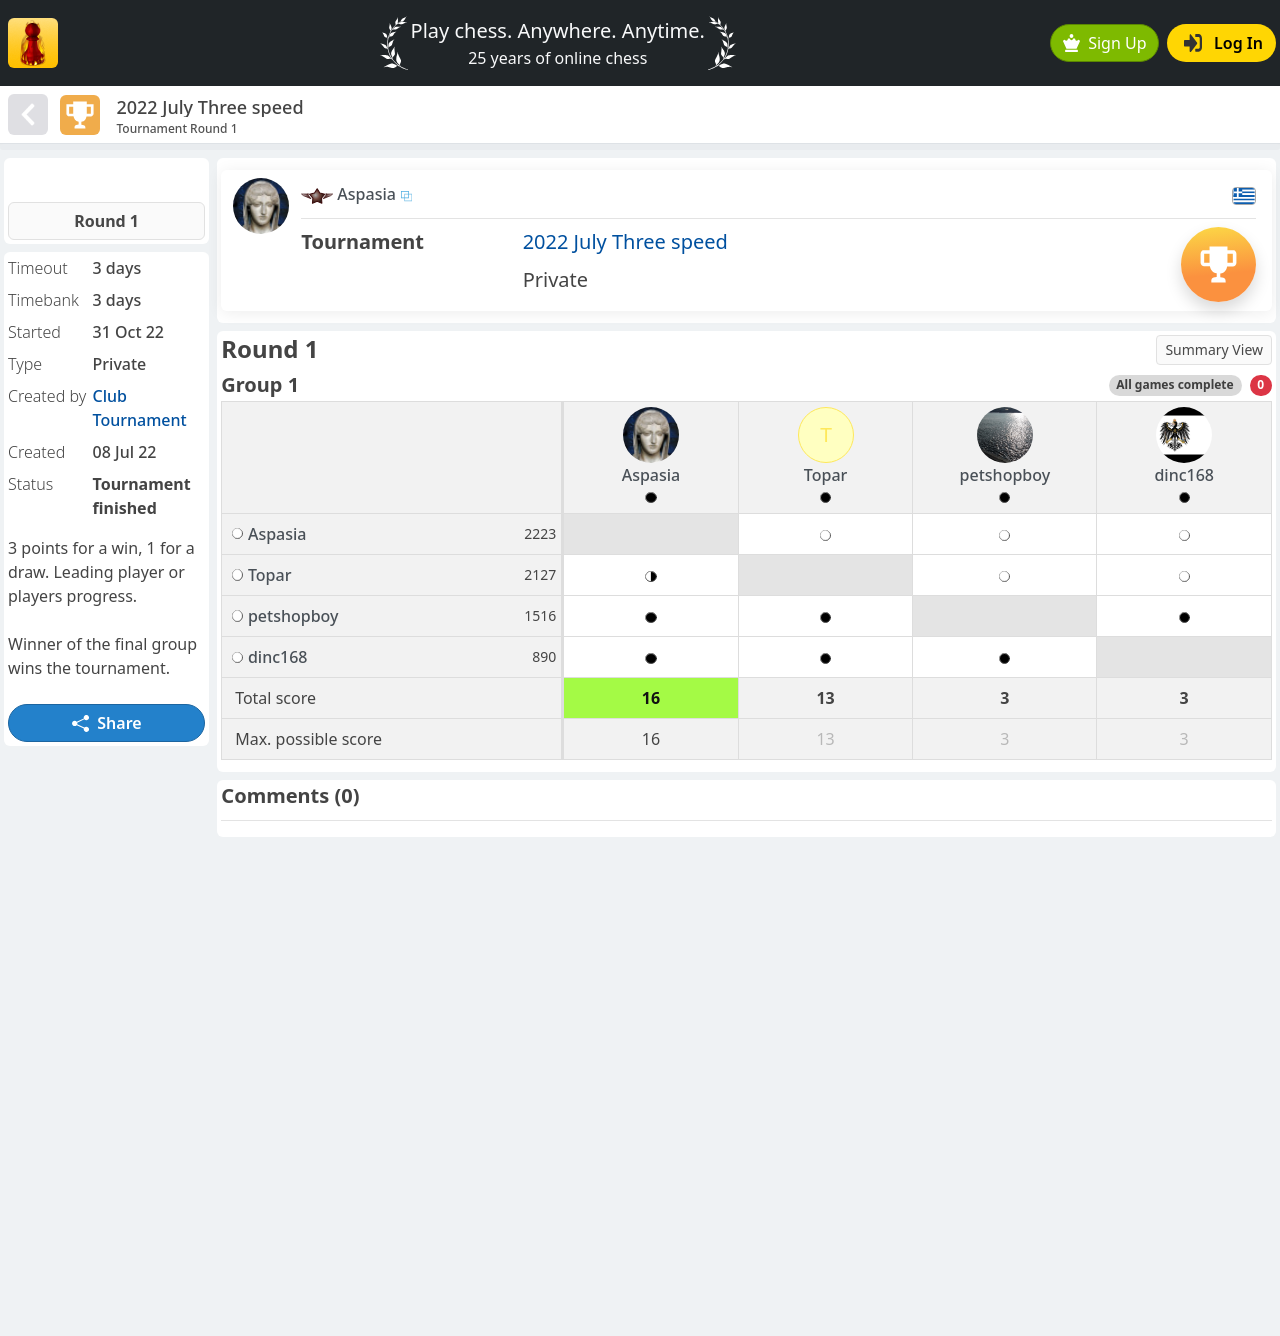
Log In (1223, 43)
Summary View (1214, 349)
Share (107, 723)
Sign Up (1105, 43)
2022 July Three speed (625, 241)
